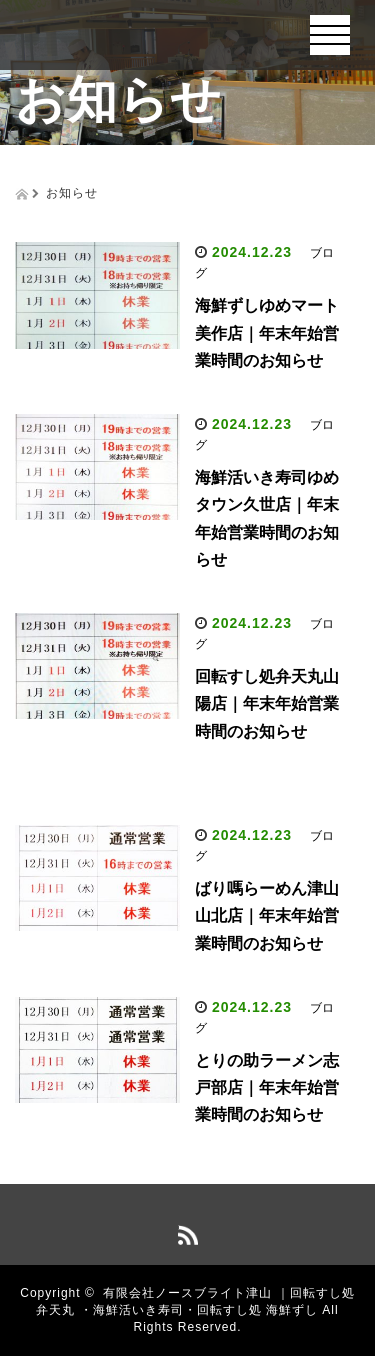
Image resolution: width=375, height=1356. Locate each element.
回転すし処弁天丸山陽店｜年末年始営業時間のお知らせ (267, 703)
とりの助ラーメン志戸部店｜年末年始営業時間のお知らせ (267, 1087)
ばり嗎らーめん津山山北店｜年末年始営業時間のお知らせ (267, 915)
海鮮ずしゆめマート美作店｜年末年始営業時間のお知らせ (267, 332)
